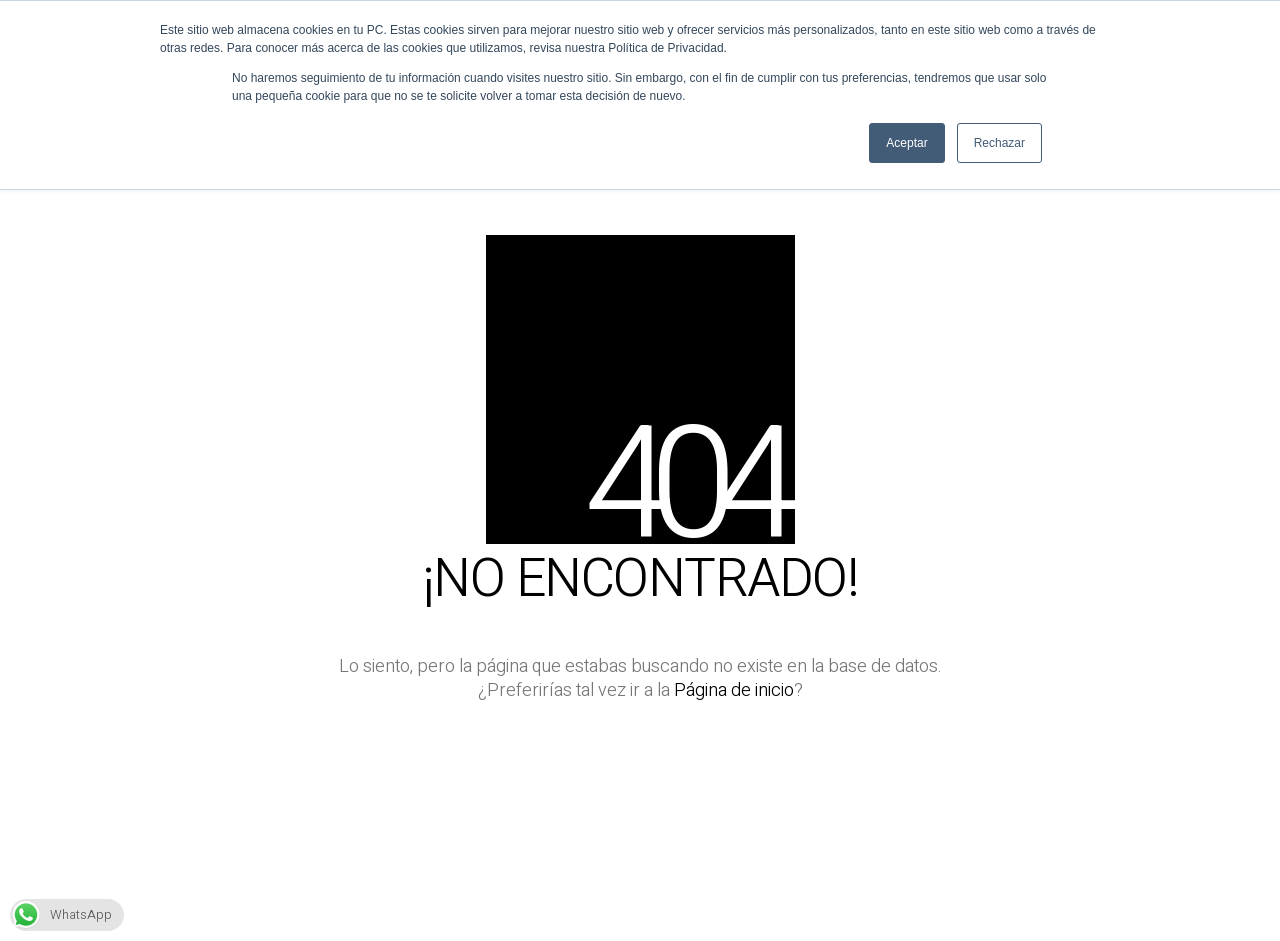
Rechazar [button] (999, 143)
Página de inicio (734, 691)
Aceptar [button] (906, 143)
